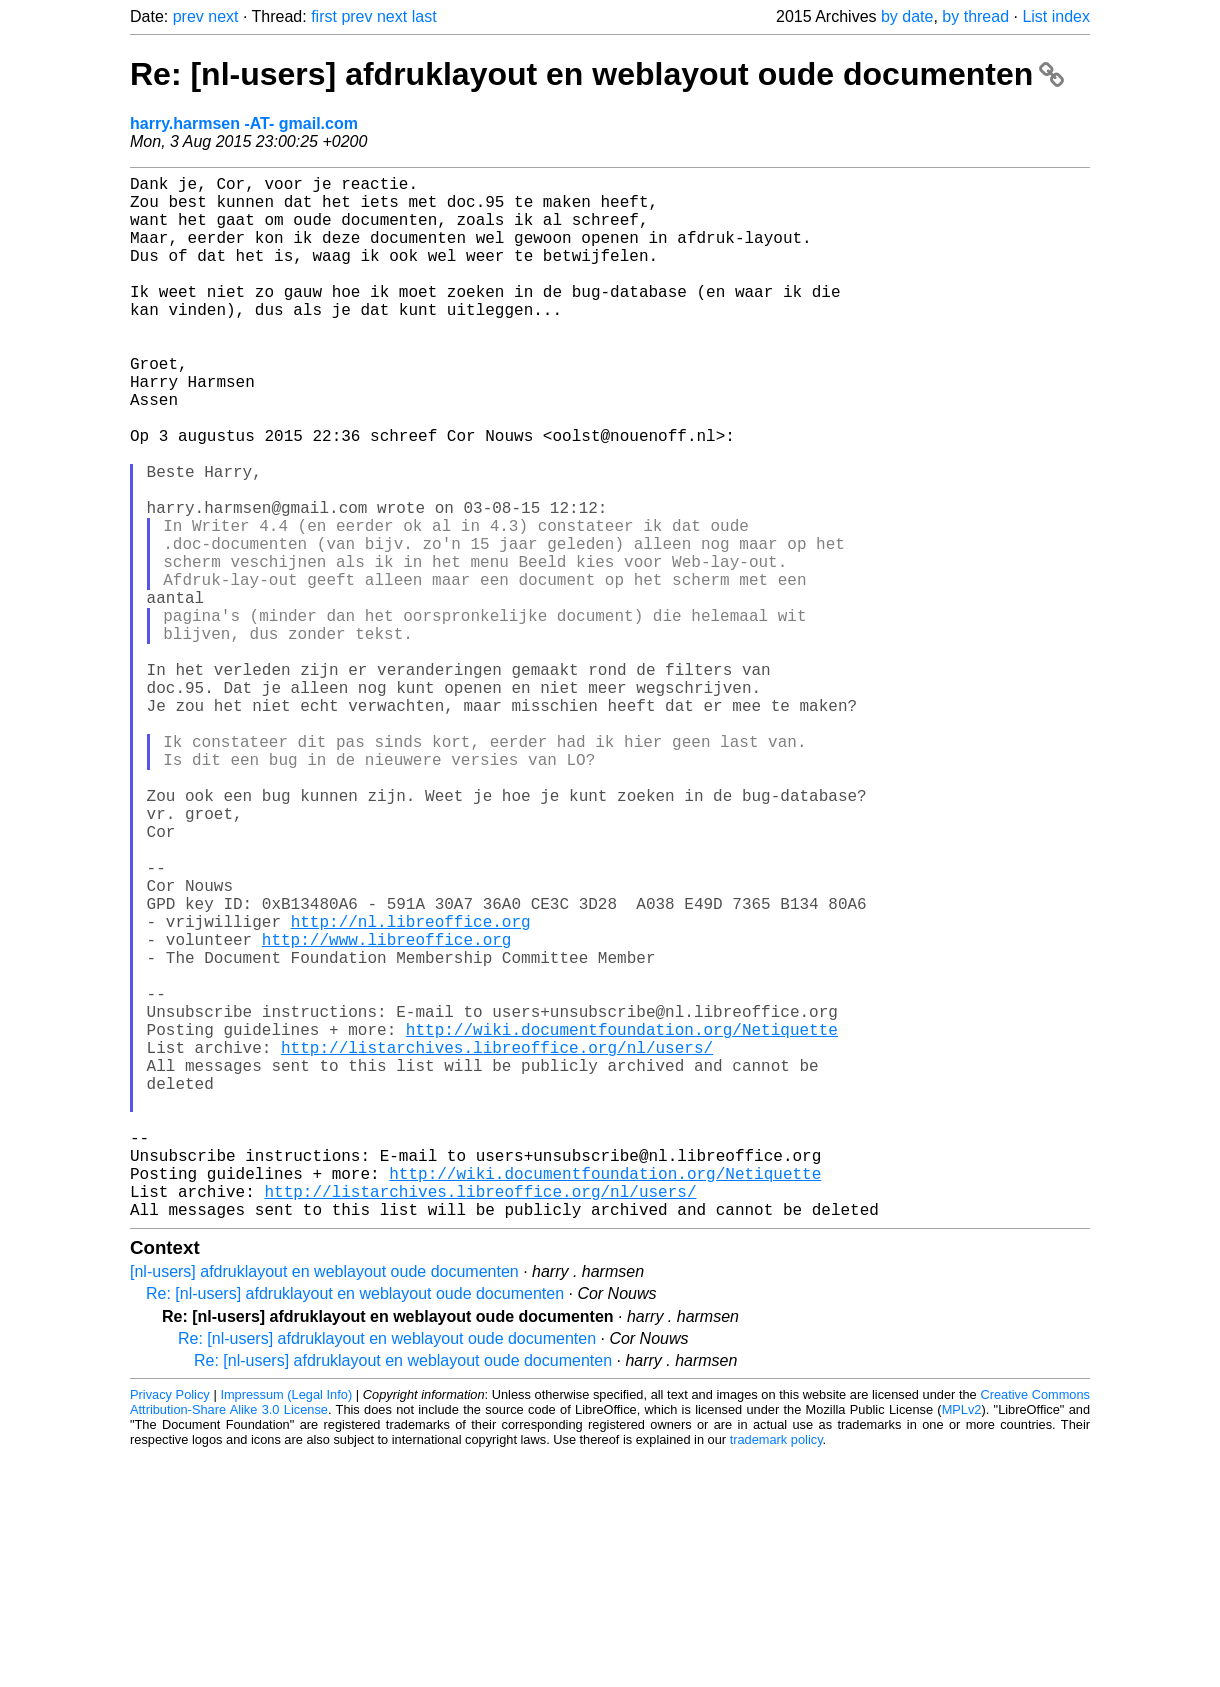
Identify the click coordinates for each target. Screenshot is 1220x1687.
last (424, 16)
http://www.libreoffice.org (387, 1111)
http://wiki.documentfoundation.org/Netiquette (622, 1221)
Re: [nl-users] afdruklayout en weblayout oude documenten (597, 74)
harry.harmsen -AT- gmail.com (244, 123)
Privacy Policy (170, 1626)
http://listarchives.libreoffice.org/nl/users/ (497, 1243)
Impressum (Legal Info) (286, 1626)
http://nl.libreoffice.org (411, 1089)
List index (1056, 16)
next (223, 16)
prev (188, 16)
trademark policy (776, 1671)
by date (907, 16)
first (324, 16)
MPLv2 (962, 1641)
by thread (975, 16)
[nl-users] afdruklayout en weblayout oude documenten (324, 1503)
